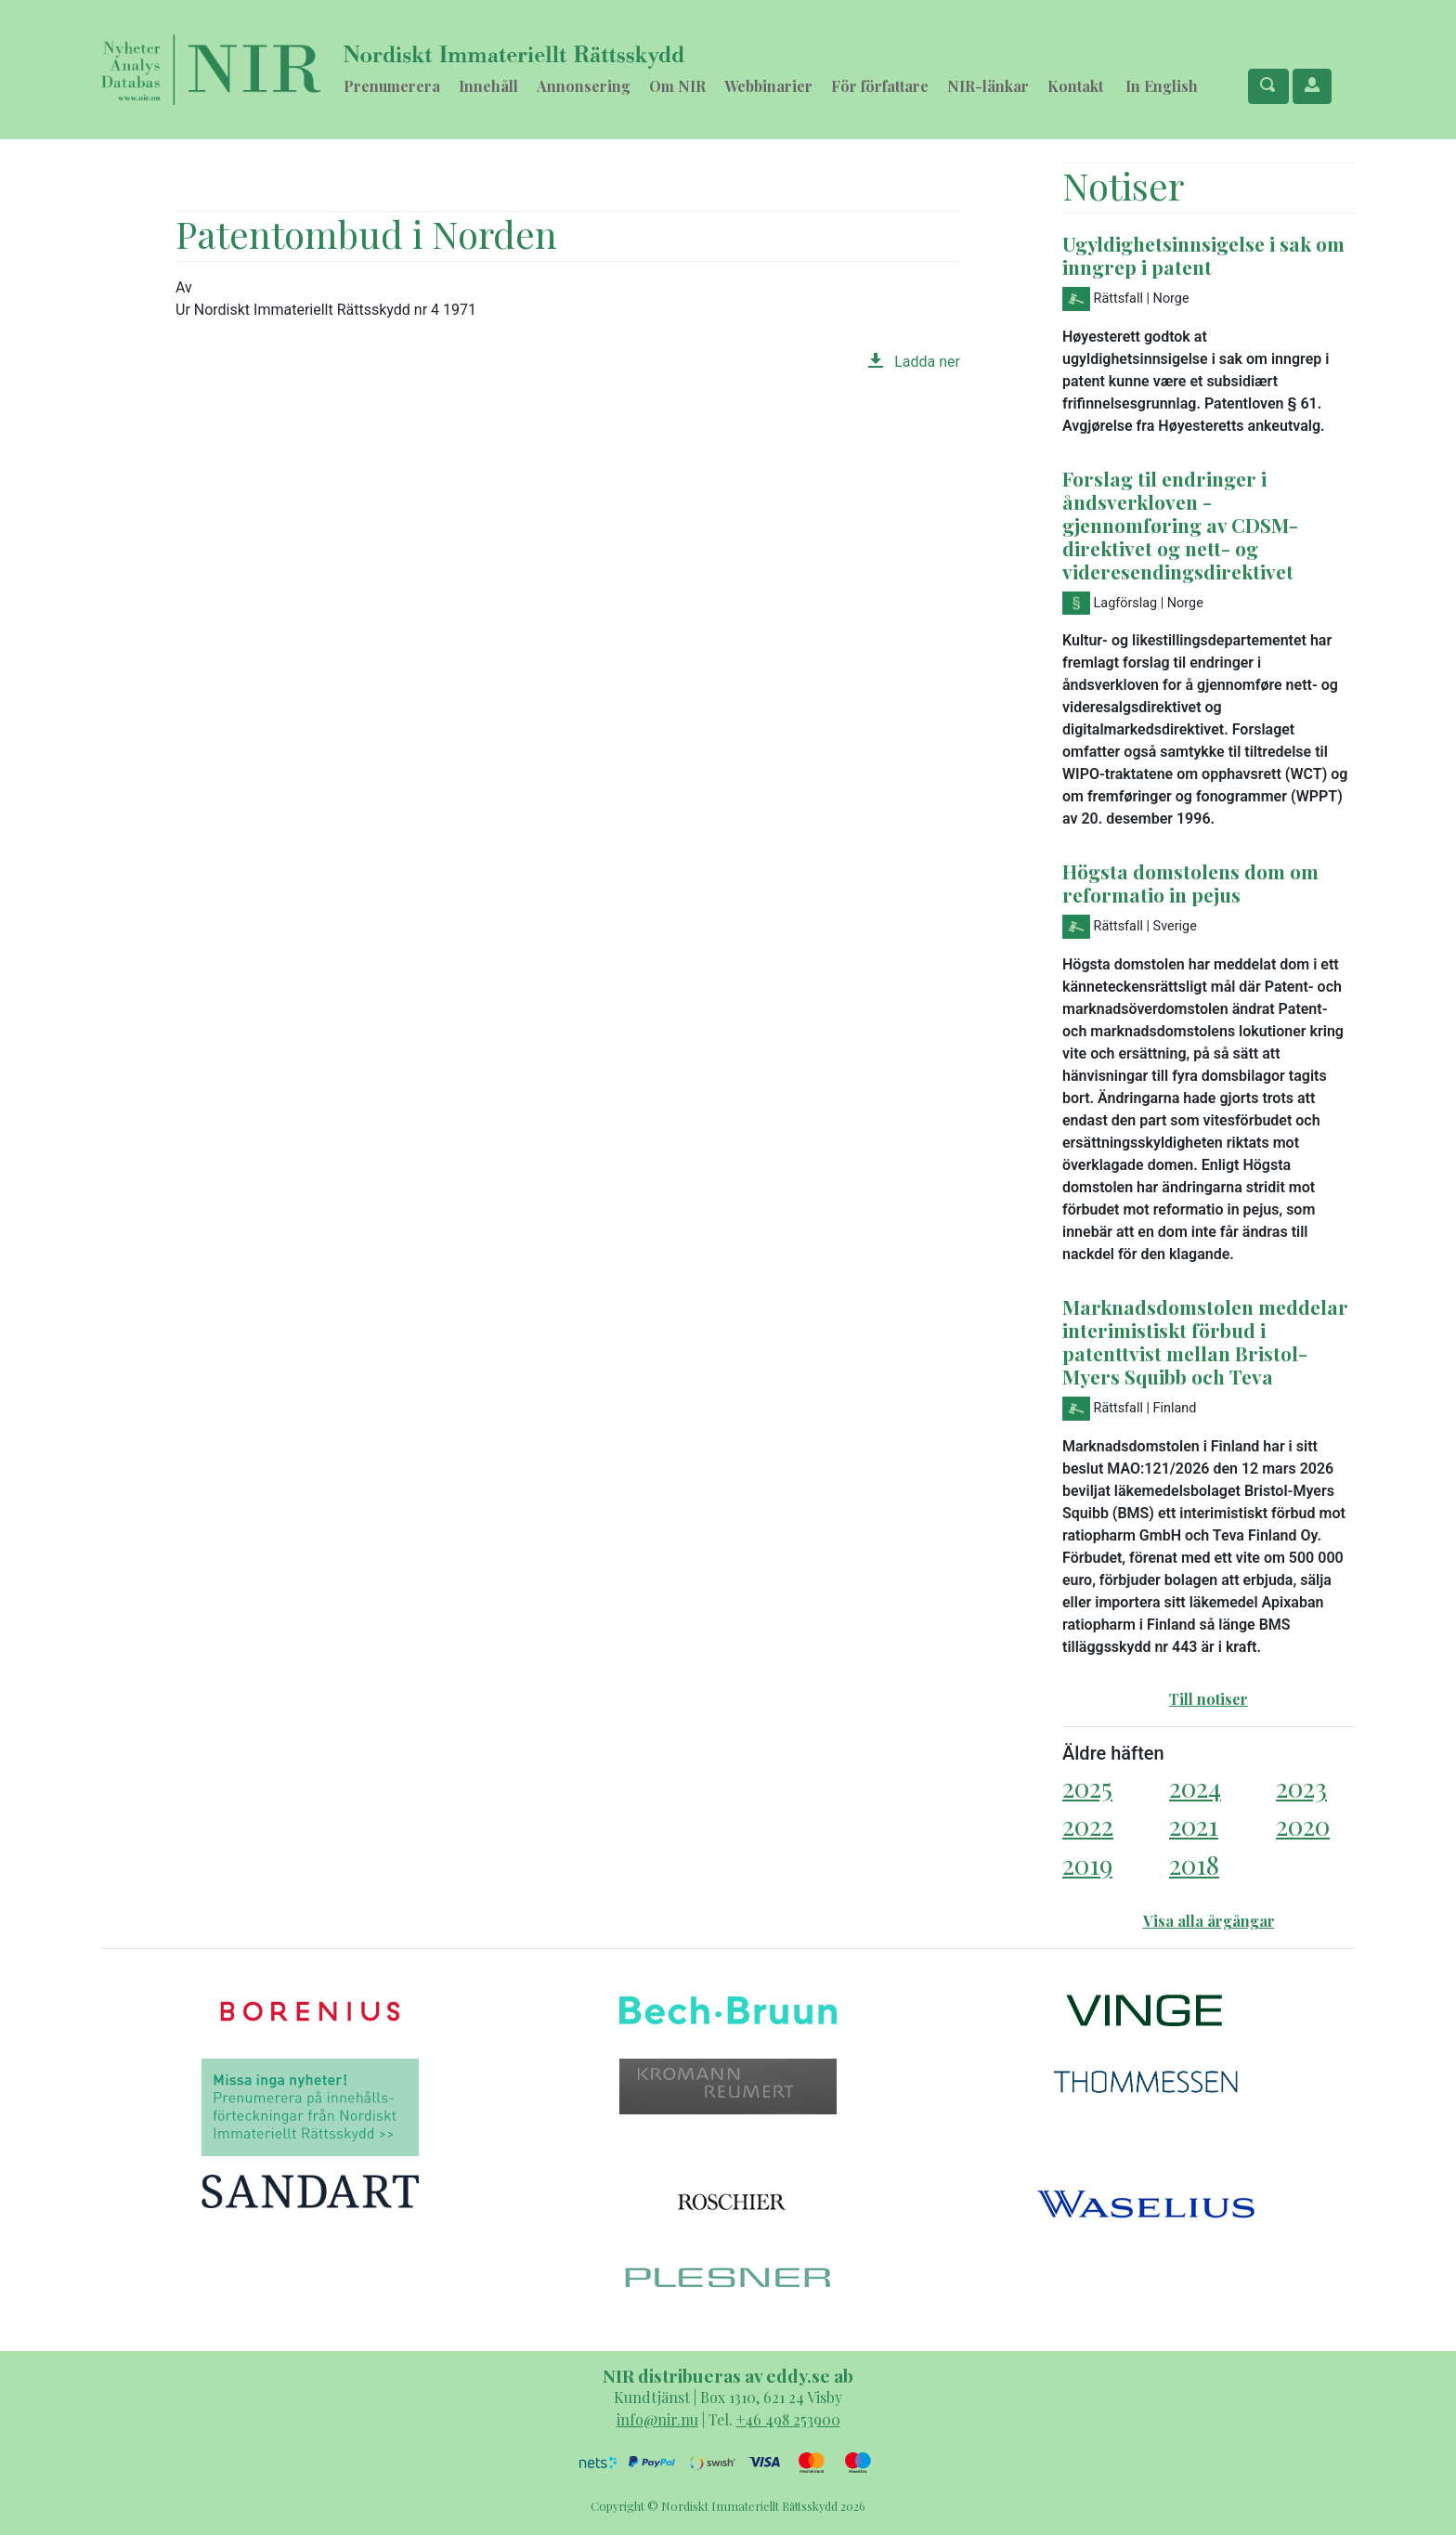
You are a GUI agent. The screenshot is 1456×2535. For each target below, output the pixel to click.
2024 (1195, 1787)
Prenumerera (392, 86)
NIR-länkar (988, 86)
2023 (1301, 1787)
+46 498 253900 (788, 2419)
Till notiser (1208, 1699)
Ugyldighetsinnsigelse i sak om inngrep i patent (1203, 255)
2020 (1303, 1825)
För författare (880, 86)
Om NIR (677, 86)
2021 (1193, 1825)
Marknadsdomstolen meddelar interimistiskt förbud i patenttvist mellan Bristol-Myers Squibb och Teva (1205, 1341)
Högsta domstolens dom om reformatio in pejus (1190, 882)
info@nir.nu (657, 2419)
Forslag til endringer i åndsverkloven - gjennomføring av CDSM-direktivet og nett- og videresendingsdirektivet (1180, 524)
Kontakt (1075, 86)
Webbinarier (768, 86)
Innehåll (488, 86)
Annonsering (583, 86)
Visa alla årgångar (1209, 1920)
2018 (1194, 1864)
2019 (1087, 1864)
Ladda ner (914, 361)
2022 (1087, 1825)
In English (1161, 86)
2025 (1087, 1787)
